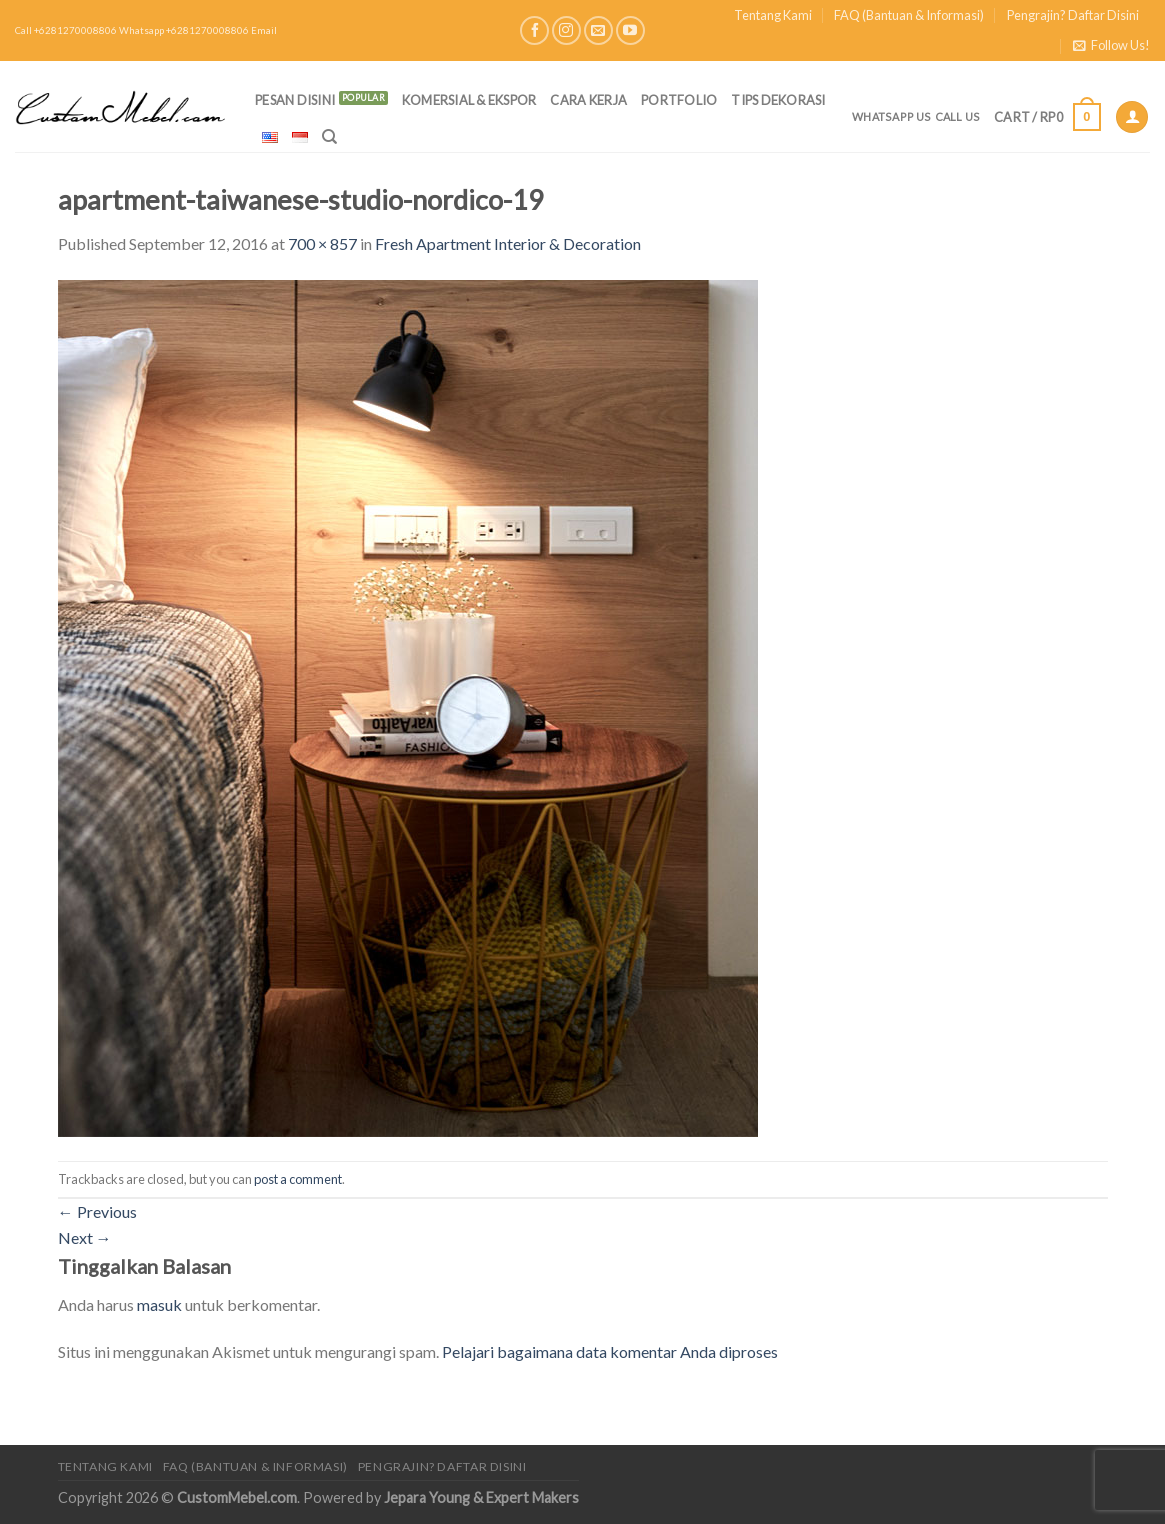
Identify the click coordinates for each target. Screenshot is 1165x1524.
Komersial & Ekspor (469, 100)
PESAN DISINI (295, 100)
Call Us (958, 116)
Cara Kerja (588, 100)
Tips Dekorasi (778, 100)
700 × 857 (322, 243)
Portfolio (679, 100)
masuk (159, 1304)
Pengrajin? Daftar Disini (1073, 15)
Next (85, 1237)
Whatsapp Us (891, 116)
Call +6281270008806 (66, 30)
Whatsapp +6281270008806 (184, 30)
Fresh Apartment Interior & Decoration (508, 243)
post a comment (298, 1179)
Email (264, 30)
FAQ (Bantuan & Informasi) (909, 15)
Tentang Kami (773, 15)
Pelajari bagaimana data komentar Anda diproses (610, 1351)
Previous (97, 1211)
